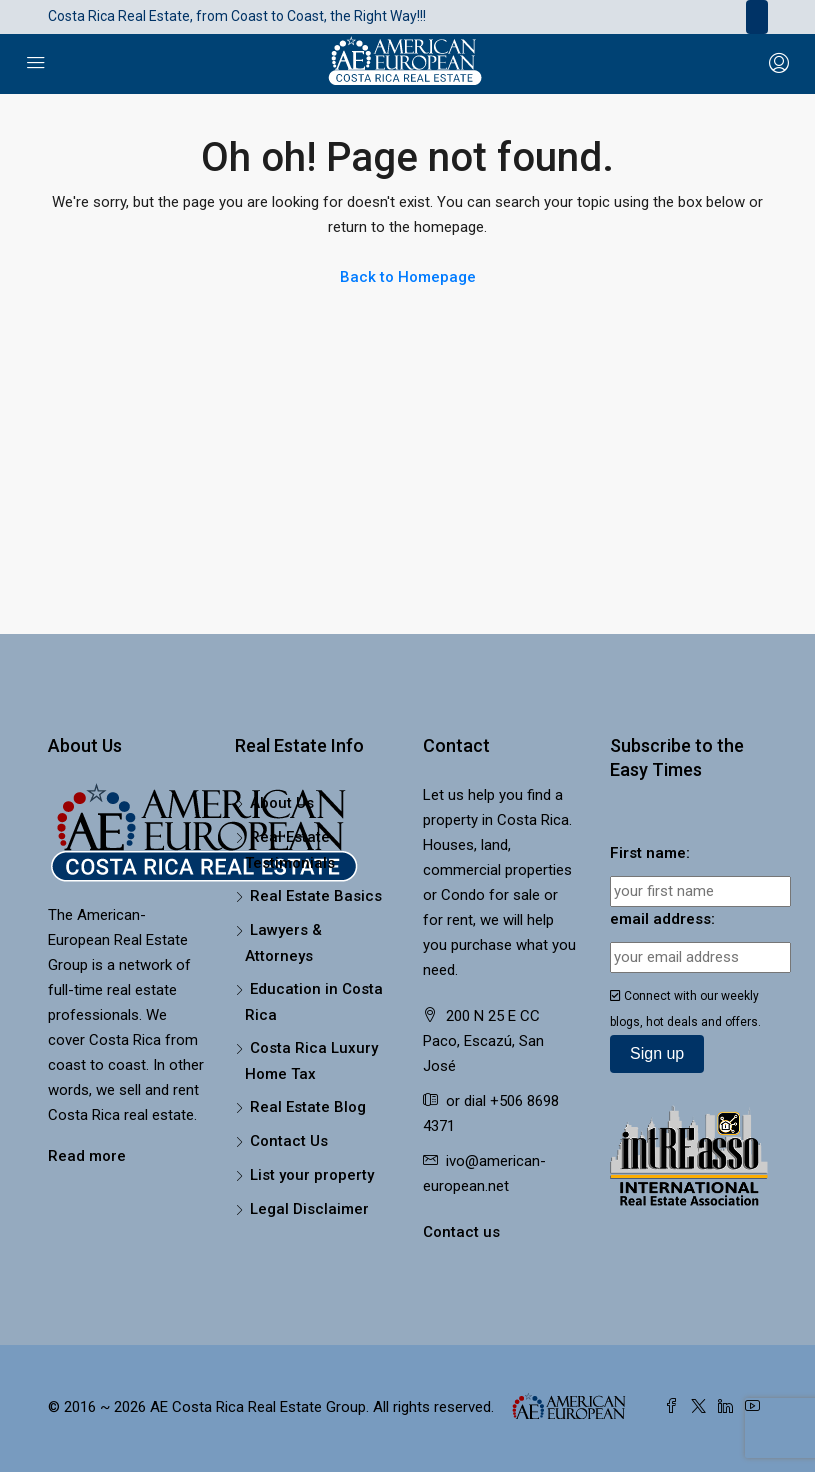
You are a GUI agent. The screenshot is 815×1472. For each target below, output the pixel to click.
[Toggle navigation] (757, 17)
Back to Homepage (408, 277)
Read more (87, 1156)
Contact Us (289, 1141)
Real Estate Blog (308, 1107)
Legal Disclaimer (309, 1209)
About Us (282, 803)
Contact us (461, 1232)
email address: (662, 919)
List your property (312, 1175)
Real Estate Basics (316, 896)
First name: (650, 853)
